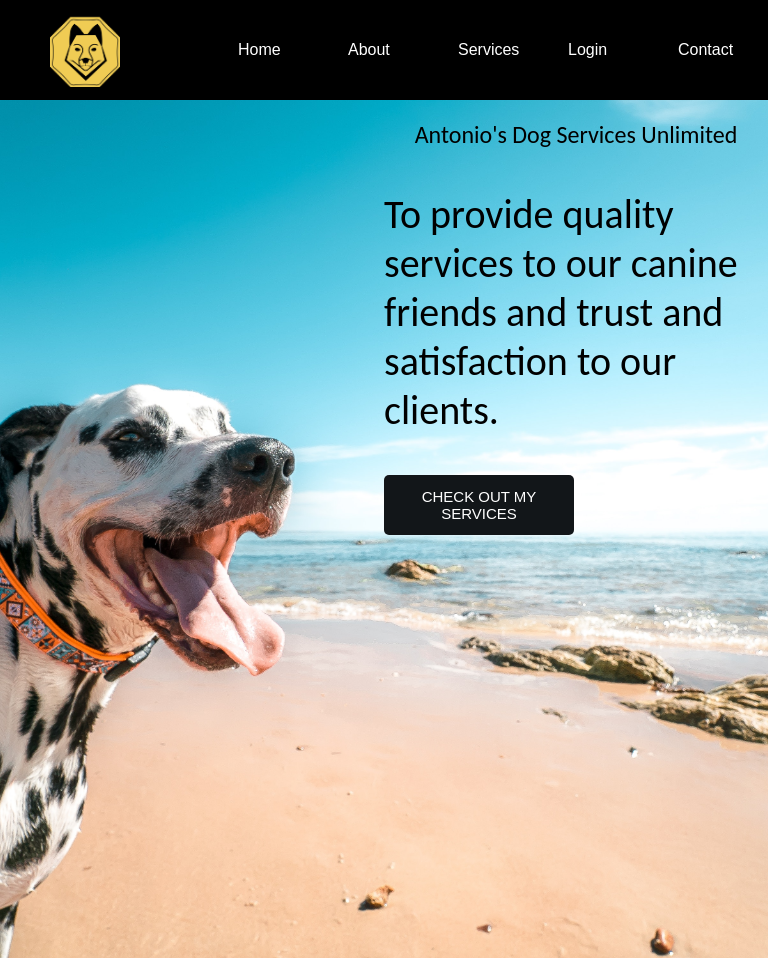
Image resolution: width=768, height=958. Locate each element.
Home (259, 49)
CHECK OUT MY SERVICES (479, 505)
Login (587, 49)
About (369, 49)
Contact (705, 49)
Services (488, 49)
